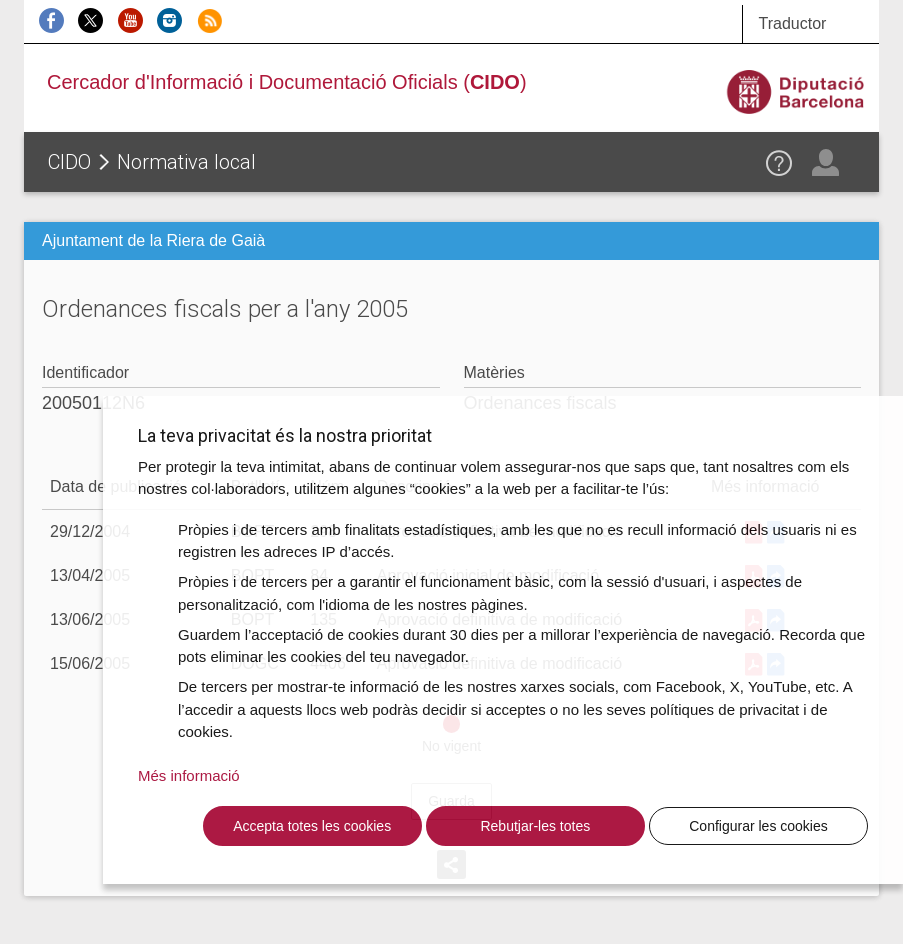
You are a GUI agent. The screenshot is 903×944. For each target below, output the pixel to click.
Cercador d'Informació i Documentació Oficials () (287, 82)
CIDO (69, 162)
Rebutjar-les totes (535, 826)
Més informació (189, 775)
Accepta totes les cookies (312, 826)
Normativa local (186, 162)
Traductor (792, 23)
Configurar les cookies (758, 826)
